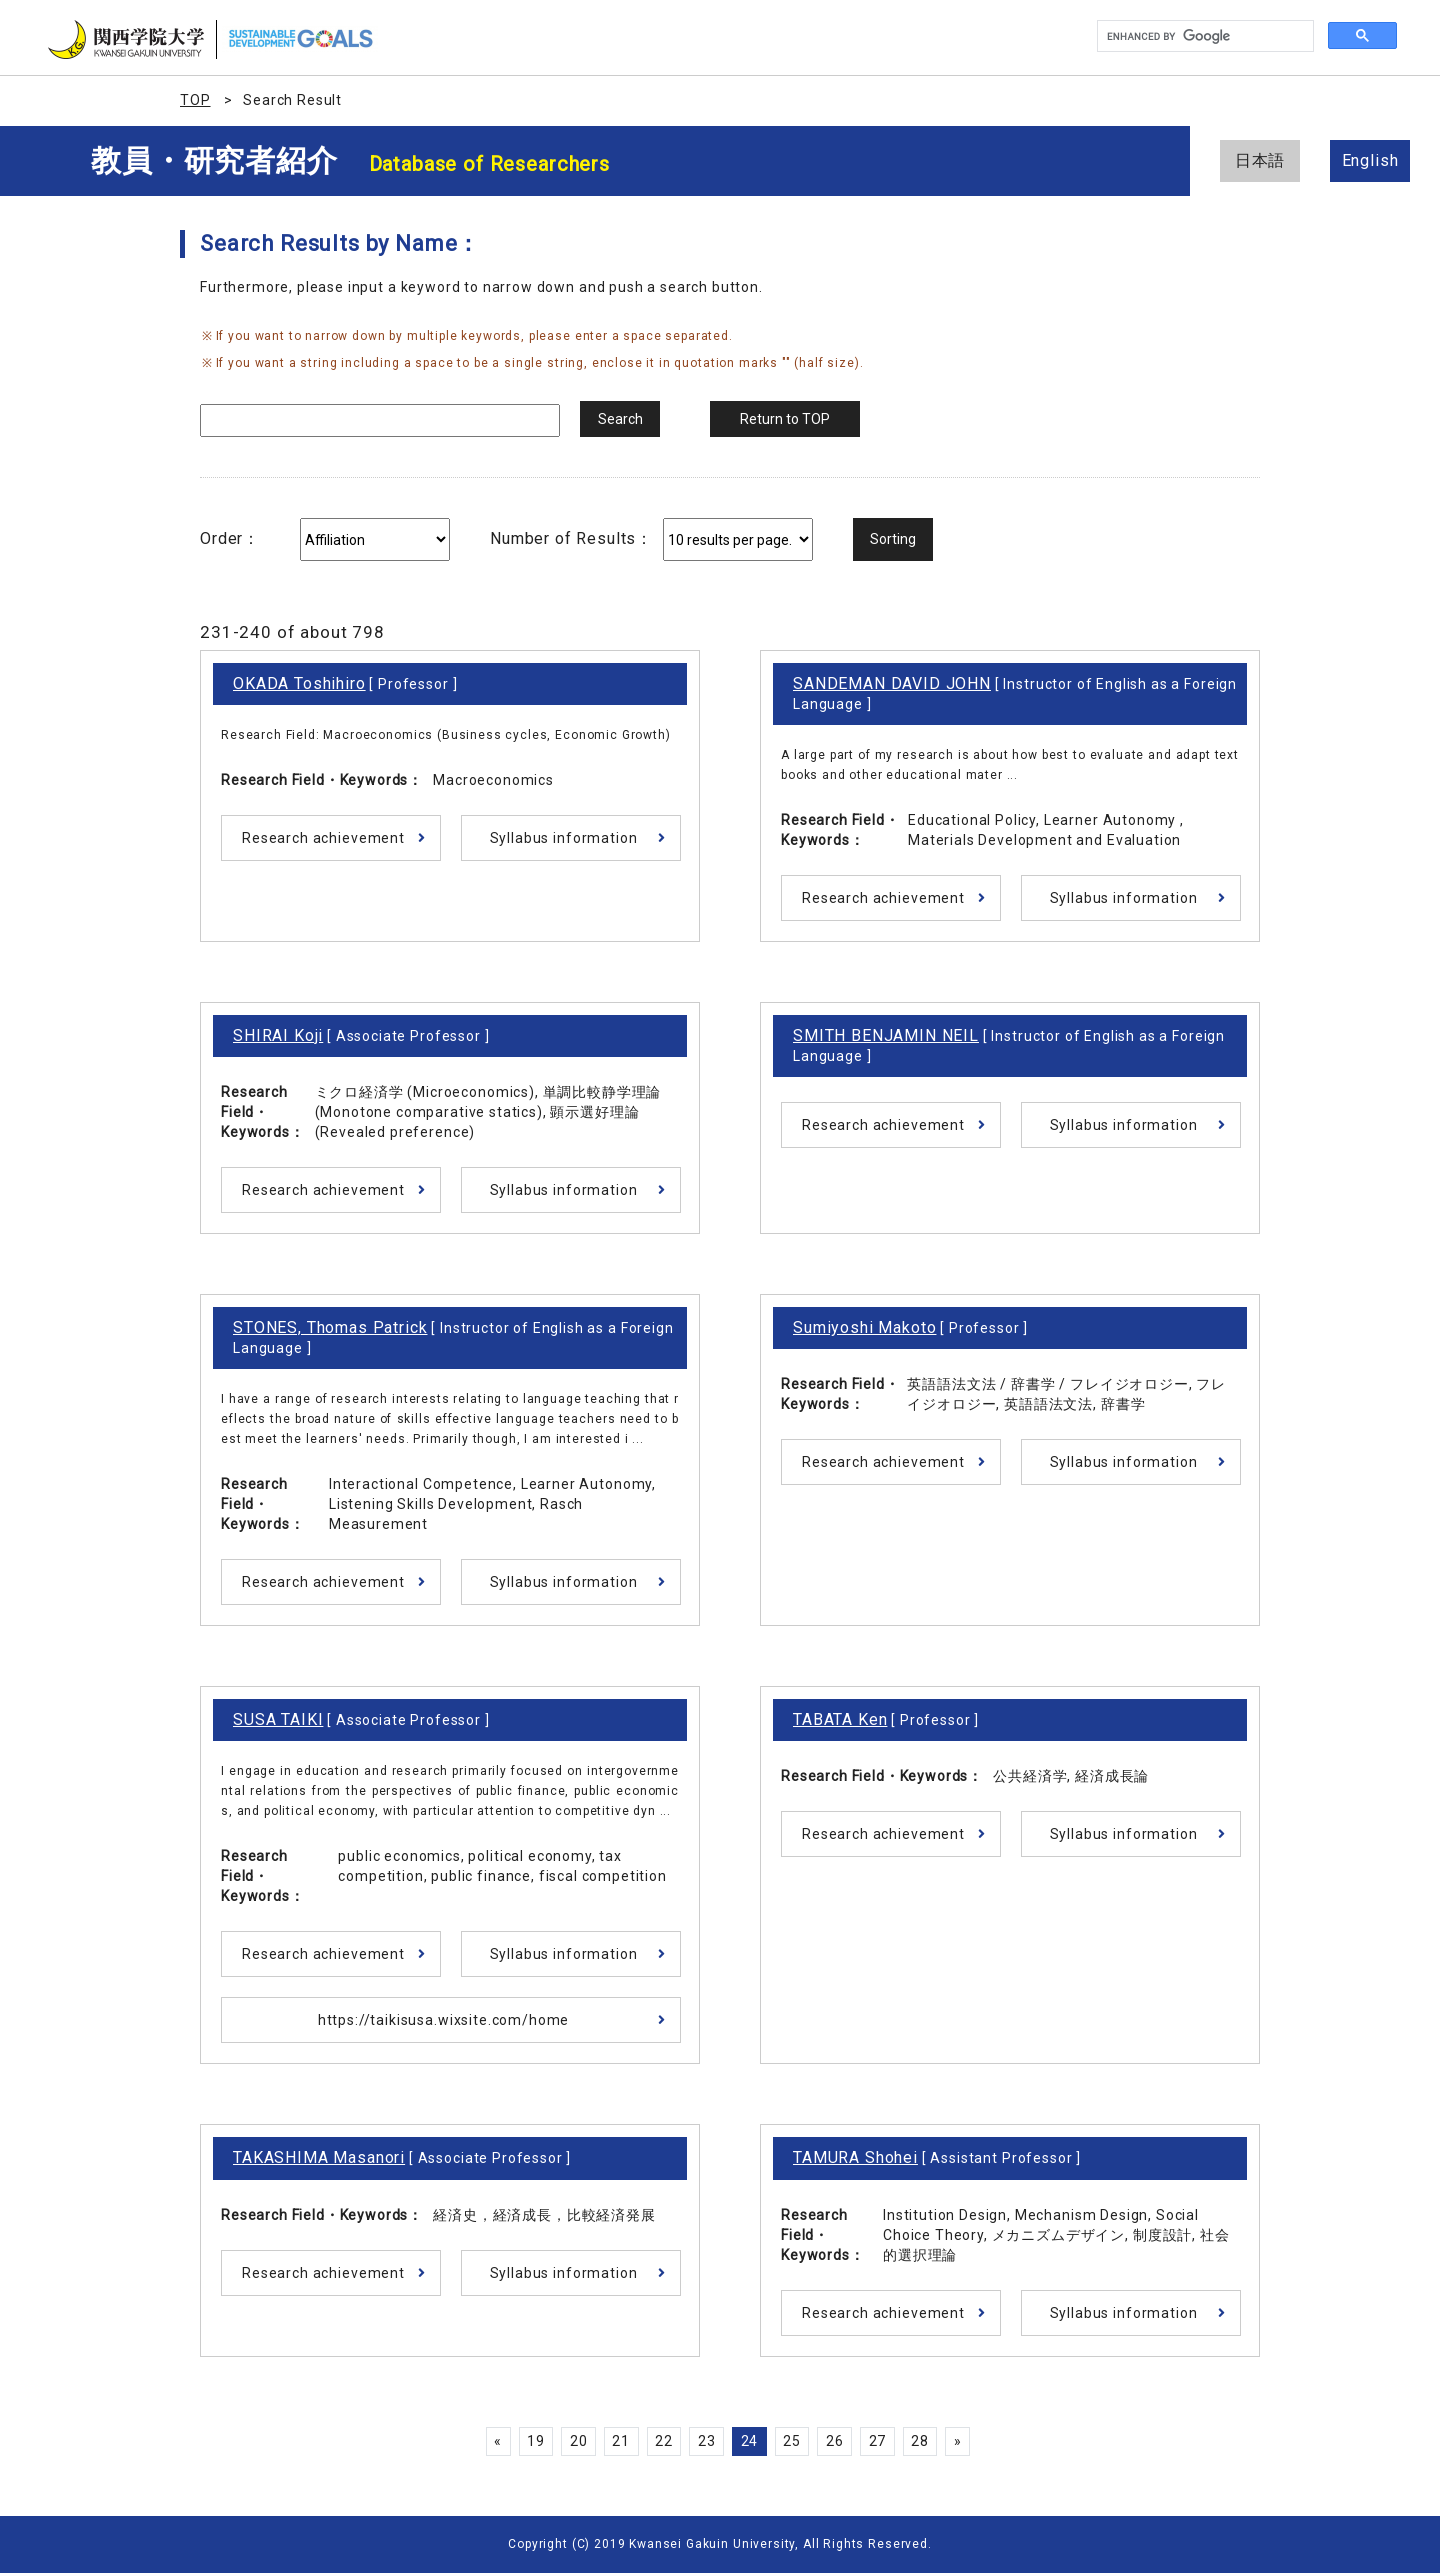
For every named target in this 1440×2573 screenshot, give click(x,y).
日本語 (1260, 160)
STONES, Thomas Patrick (330, 1327)
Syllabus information (564, 838)
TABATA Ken (840, 1719)
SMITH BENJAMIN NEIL (886, 1035)
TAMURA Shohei (855, 2157)
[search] (1203, 36)
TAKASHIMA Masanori (319, 2157)
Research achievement (323, 838)
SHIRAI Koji (278, 1035)
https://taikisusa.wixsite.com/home (444, 2020)
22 (664, 2441)
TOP (195, 100)
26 (835, 2441)
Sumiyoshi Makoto (864, 1327)
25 (792, 2441)
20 (579, 2441)
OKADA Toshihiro (299, 683)
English (1370, 160)
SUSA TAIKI (278, 1719)
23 (707, 2441)
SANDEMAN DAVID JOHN (892, 683)
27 (878, 2441)
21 (621, 2441)
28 (920, 2441)
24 (750, 2441)
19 (536, 2441)
